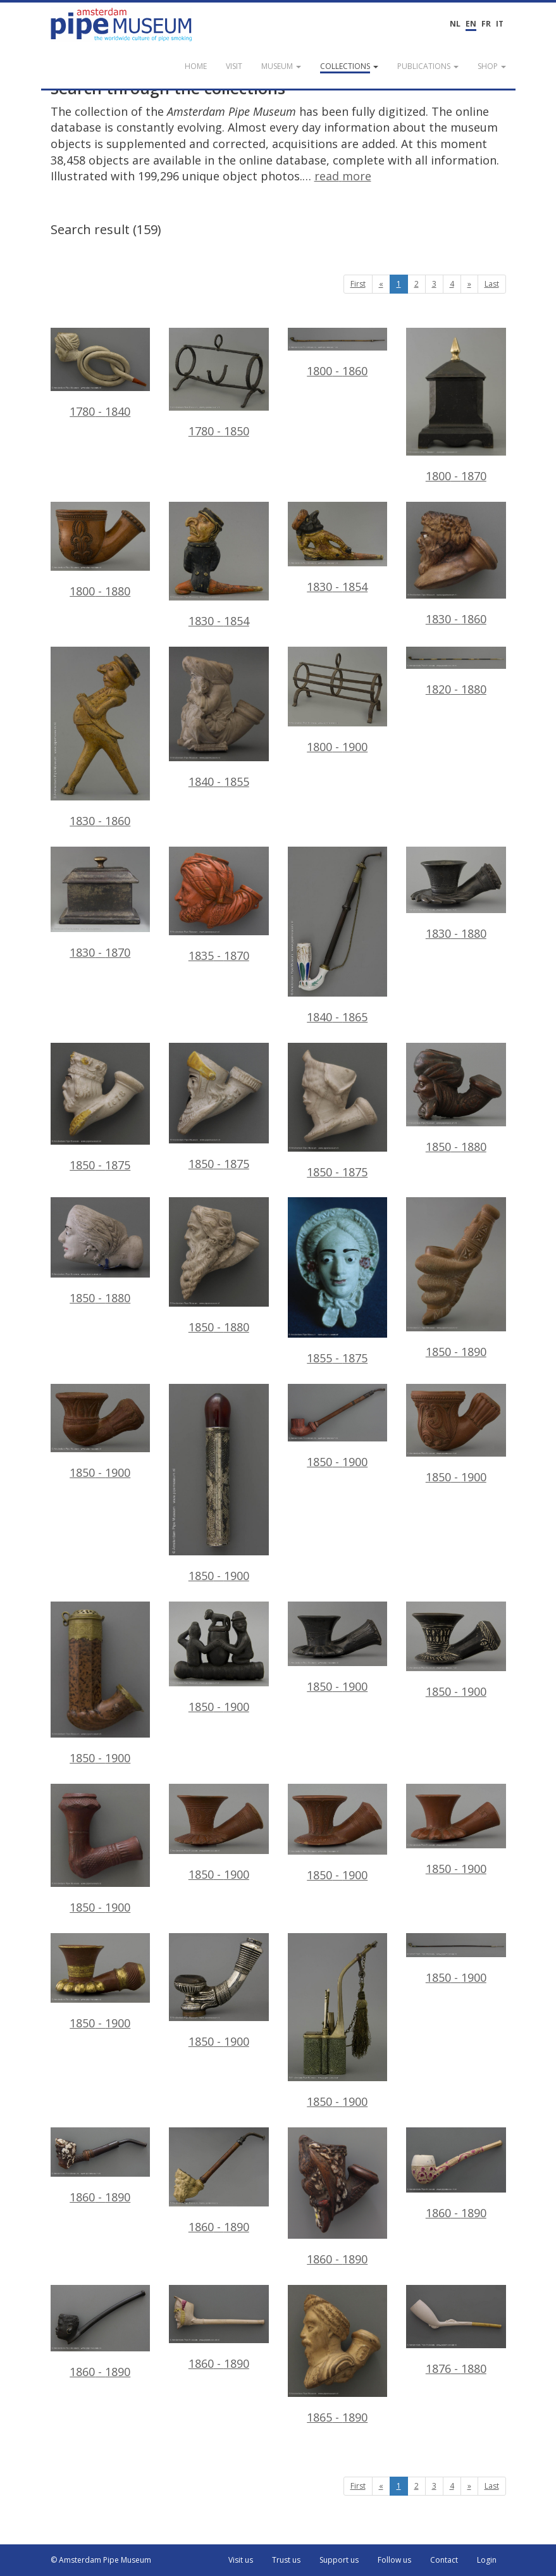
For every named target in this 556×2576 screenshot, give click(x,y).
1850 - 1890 (456, 1278)
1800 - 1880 (101, 550)
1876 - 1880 (456, 2330)
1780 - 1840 (101, 373)
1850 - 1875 (101, 1108)
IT (499, 23)
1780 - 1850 (219, 383)
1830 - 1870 (101, 903)
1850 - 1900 (101, 1432)
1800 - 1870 (456, 405)
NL (455, 23)
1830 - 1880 (456, 894)
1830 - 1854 (219, 565)
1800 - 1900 (338, 700)
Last (492, 283)
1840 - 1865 (338, 935)
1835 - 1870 (219, 905)
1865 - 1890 (338, 2355)
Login (487, 2559)
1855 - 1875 (338, 1281)
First (358, 283)
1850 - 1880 (456, 1098)
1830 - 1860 (456, 564)
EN (471, 23)
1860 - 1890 (101, 2166)
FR (486, 23)
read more (342, 176)
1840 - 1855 (219, 718)
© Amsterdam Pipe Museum (101, 2559)
